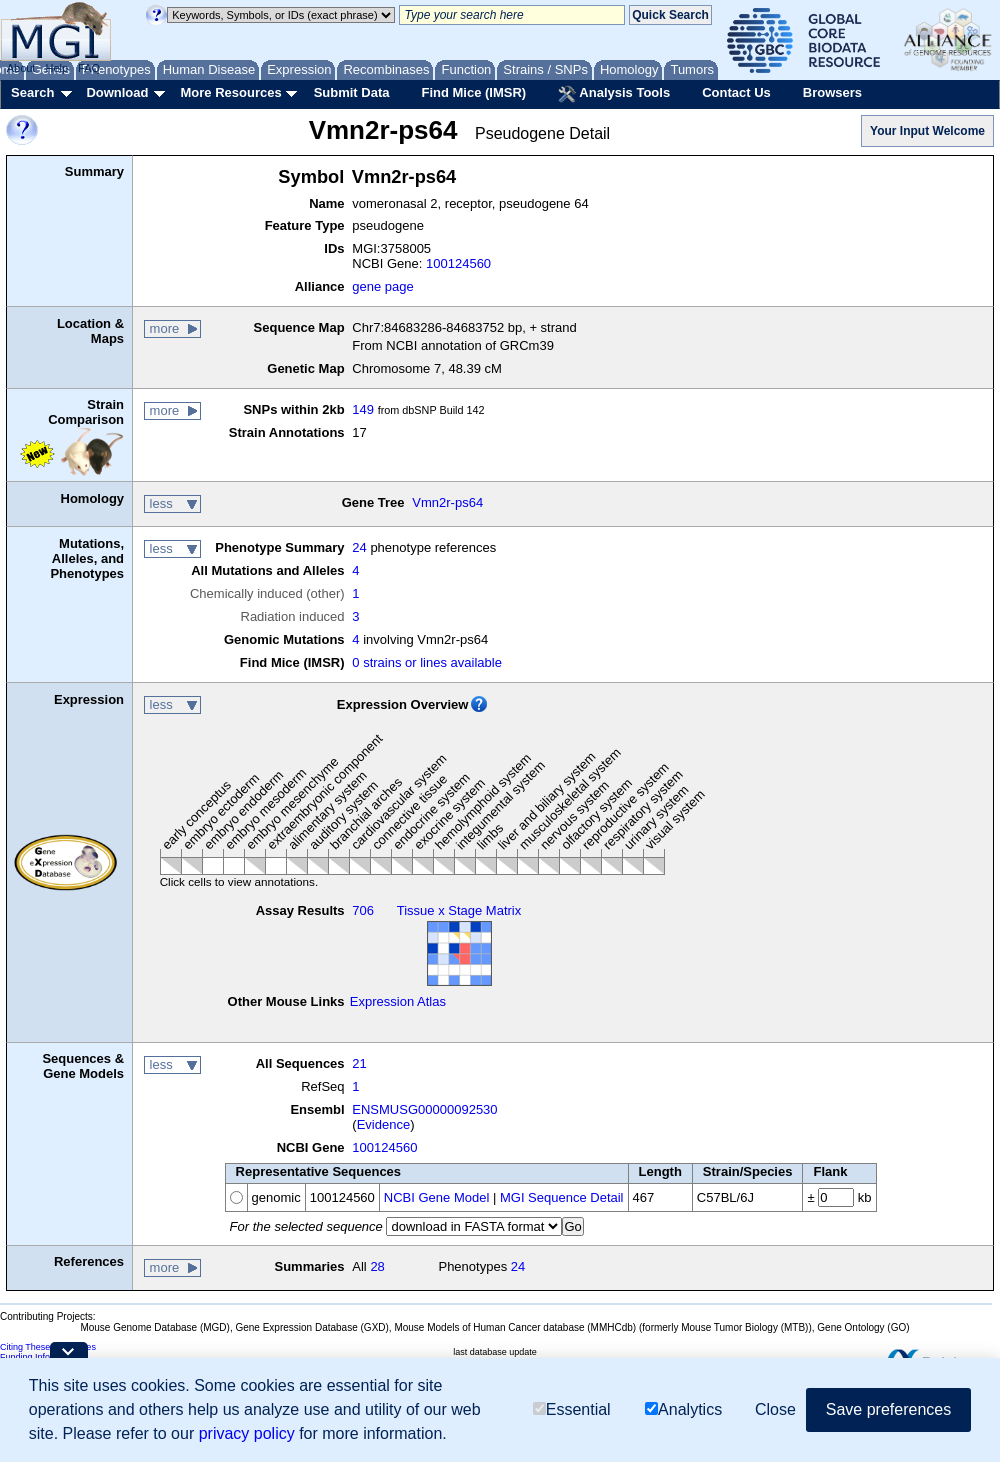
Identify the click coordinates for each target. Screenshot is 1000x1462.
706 (363, 910)
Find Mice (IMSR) (473, 92)
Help (56, 68)
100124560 (458, 263)
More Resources (230, 92)
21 (359, 1063)
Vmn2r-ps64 (447, 502)
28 (377, 1266)
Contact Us (736, 92)
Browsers (832, 92)
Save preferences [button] (888, 1409)
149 (363, 409)
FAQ (89, 68)
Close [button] (775, 1409)
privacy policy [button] (247, 1433)
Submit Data (352, 92)
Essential (572, 1409)
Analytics (683, 1409)
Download (117, 92)
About (21, 68)
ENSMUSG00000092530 (424, 1109)
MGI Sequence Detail (562, 1197)
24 (359, 547)
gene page (382, 286)
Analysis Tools (614, 94)
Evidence (383, 1124)
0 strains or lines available (427, 662)
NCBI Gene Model (437, 1197)
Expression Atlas (398, 1001)
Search (32, 92)
